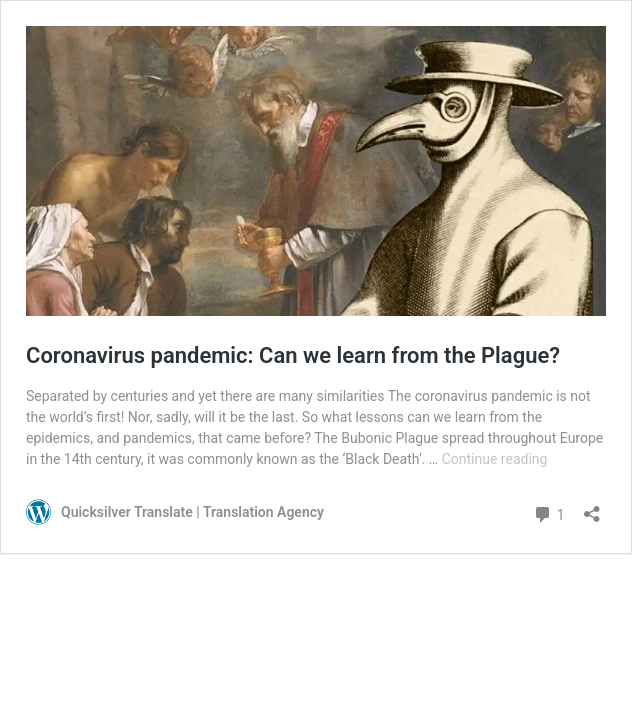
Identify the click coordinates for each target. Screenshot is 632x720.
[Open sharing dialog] (592, 507)
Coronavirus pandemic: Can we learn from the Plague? (293, 355)
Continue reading (495, 459)
